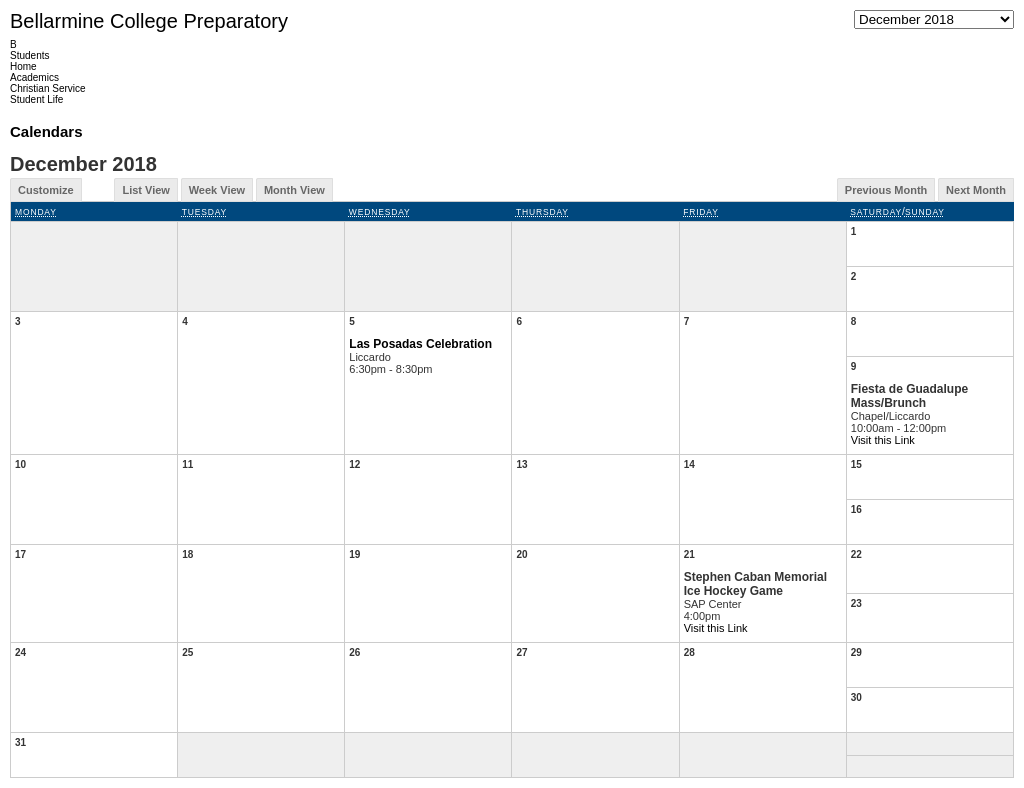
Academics (34, 77)
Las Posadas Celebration (420, 344)
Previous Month (886, 190)
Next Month (976, 190)
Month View (294, 190)
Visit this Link (883, 440)
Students (29, 55)
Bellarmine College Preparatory (149, 21)
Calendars (46, 131)
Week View (217, 190)
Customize (46, 190)
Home (23, 66)
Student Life (36, 99)
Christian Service (48, 88)
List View (145, 190)
